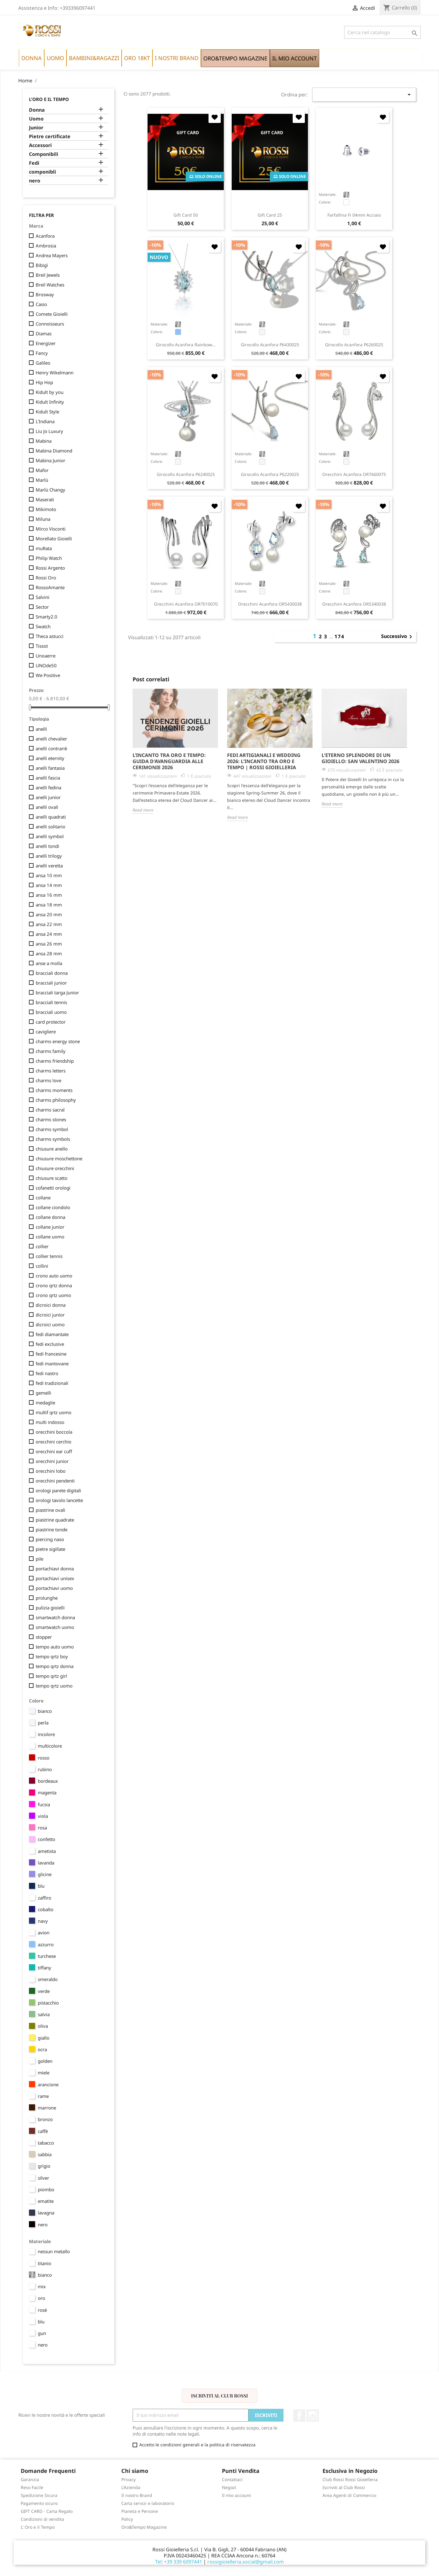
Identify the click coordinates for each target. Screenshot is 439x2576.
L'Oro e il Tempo (49, 99)
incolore (46, 1734)
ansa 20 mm (49, 914)
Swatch (43, 626)
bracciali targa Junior (57, 992)
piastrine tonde (51, 1529)
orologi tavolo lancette (59, 1500)
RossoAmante (50, 587)
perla (43, 1723)
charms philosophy (56, 1100)
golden (45, 2061)
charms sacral (50, 1110)
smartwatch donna (55, 1617)
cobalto (45, 1909)
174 (339, 636)
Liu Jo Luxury (49, 431)
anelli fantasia (50, 768)
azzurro (46, 1944)
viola (43, 1816)
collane (43, 1197)
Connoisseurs (50, 324)
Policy (127, 2519)
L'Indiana (45, 421)
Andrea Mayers (52, 255)
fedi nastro (47, 1373)
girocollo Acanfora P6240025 (186, 474)
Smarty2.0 (46, 617)
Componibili (43, 154)
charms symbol (52, 1129)
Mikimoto (46, 509)
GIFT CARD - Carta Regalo (47, 2511)
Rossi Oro (46, 578)
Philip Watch (49, 558)
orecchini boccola (54, 1432)
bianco (45, 1711)
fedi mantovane (52, 1363)
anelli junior (48, 797)
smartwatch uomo (55, 1627)
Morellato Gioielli (54, 538)
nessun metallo (54, 2251)
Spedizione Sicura (39, 2495)
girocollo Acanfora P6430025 (270, 345)
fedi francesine (51, 1354)
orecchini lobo (51, 1471)
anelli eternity (50, 758)
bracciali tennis (51, 1002)
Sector (42, 607)
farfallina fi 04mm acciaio (354, 215)
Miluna (43, 519)
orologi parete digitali (58, 1490)
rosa (42, 1828)
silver (43, 2178)
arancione (48, 2084)
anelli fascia (48, 778)
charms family (51, 1051)
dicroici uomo (50, 1324)
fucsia (44, 1804)
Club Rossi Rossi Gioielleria (350, 2479)
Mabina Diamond (54, 451)
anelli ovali (47, 807)
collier (42, 1246)
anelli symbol (50, 836)
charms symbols (53, 1139)
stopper (44, 1637)
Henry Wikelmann (54, 372)
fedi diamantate (52, 1334)
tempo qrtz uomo (54, 1686)
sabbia (45, 2154)
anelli (41, 729)
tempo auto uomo (55, 1647)
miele (43, 2073)
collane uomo (50, 1237)
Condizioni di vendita (42, 2519)
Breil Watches (50, 285)
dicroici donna (51, 1305)
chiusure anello (52, 1149)
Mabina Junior (50, 460)
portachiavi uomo (54, 1588)
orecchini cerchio (53, 1442)
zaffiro (44, 1898)
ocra (42, 2049)
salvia (44, 2014)
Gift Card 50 (185, 215)
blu (41, 1886)
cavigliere (46, 1032)
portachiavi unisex (55, 1578)
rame (43, 2096)
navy (43, 1921)
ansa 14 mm (49, 885)
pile (39, 1559)
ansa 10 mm (49, 875)
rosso (43, 1758)
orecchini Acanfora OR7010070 (186, 604)
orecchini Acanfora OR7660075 (354, 474)
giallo (43, 2038)
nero (34, 181)
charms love (48, 1080)
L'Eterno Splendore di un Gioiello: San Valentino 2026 (360, 758)
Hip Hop (44, 382)
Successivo (397, 636)
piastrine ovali (50, 1510)
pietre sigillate (50, 1549)
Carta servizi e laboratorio (147, 2503)
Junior (36, 127)
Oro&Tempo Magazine (144, 2527)
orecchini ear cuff (54, 1451)
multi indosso (50, 1422)
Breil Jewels (48, 275)
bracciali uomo (51, 1012)
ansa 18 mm (49, 905)
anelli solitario (50, 826)
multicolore (50, 1746)
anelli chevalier (51, 739)
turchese (47, 1956)
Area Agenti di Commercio (349, 2495)
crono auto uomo (54, 1276)
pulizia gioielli (50, 1608)
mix (42, 2286)
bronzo (45, 2119)
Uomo (36, 119)
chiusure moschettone (59, 1158)
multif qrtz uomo (53, 1412)
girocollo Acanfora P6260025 (354, 345)
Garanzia (30, 2479)
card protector (51, 1022)
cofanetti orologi (53, 1188)
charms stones (51, 1119)
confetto (46, 1839)
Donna (37, 110)
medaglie (45, 1403)
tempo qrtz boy (52, 1656)
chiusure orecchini (55, 1168)
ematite (46, 2201)
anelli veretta (49, 866)
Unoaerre (45, 656)
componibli (42, 172)
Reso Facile (32, 2487)
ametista (47, 1851)
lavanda (46, 1863)
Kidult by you (49, 392)
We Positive (48, 675)
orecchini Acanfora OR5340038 (354, 604)
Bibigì (42, 265)
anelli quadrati (51, 817)
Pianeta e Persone (139, 2511)
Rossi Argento (50, 568)
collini (42, 1266)
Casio (41, 304)
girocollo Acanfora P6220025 (270, 474)
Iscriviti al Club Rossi (219, 2396)
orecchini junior (52, 1461)
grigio (44, 2166)
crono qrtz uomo (53, 1295)
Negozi (229, 2487)
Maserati (45, 499)
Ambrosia (46, 246)
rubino (45, 1769)
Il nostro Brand (136, 2495)
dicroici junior (50, 1315)
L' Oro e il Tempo (38, 2527)
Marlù (42, 480)
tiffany (44, 1968)
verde (44, 1991)
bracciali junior (51, 983)
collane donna (50, 1217)
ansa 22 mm (49, 924)
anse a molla (49, 963)
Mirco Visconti (51, 529)
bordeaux (48, 1781)
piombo (46, 2189)
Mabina (44, 441)
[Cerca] (382, 32)
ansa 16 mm (49, 895)
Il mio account (236, 2495)
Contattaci (232, 2479)
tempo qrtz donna (54, 1666)
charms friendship (55, 1061)
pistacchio (48, 2003)
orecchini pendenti (55, 1481)
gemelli (43, 1393)
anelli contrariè (51, 748)
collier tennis (49, 1256)
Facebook (299, 2415)
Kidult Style (47, 412)
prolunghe (47, 1598)
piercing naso (50, 1539)
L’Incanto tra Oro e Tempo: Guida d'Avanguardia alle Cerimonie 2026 (169, 761)
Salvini (42, 597)
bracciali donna (52, 973)
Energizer (45, 343)
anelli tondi (47, 846)
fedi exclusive (50, 1344)
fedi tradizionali (52, 1383)
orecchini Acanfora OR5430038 (270, 604)
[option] (175, 751)
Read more (143, 810)
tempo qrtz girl (51, 1676)
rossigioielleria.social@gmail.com (245, 2561)
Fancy (42, 353)
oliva (43, 2026)
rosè (42, 2310)
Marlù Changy (50, 490)
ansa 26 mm (49, 944)
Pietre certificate (49, 136)
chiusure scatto (51, 1178)
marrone (47, 2108)
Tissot (42, 646)
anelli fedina (48, 787)
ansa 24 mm (49, 934)
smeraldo (48, 1979)
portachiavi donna (55, 1568)
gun (42, 2333)
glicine (45, 1874)
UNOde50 (46, 665)
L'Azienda (130, 2487)
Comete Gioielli (52, 314)
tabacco (46, 2143)
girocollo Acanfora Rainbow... (186, 345)
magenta (47, 1792)
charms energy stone (58, 1041)
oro (41, 2298)
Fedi (34, 163)
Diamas (44, 333)
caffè (43, 2131)
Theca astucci (49, 636)
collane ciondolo (53, 1207)
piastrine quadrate (55, 1520)
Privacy (128, 2479)
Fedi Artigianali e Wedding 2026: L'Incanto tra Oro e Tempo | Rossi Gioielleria (264, 761)
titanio (44, 2263)
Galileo (43, 363)
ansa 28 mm (49, 953)
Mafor (42, 470)
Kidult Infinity (50, 402)
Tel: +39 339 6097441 (178, 2561)
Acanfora (45, 236)
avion (43, 1932)
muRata (44, 548)
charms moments (54, 1090)
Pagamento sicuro (39, 2503)
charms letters (51, 1071)
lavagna (46, 2213)
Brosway (45, 294)
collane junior (50, 1227)
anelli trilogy (49, 856)
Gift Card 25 (270, 215)
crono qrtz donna (54, 1285)
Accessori (40, 145)
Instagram (313, 2415)
